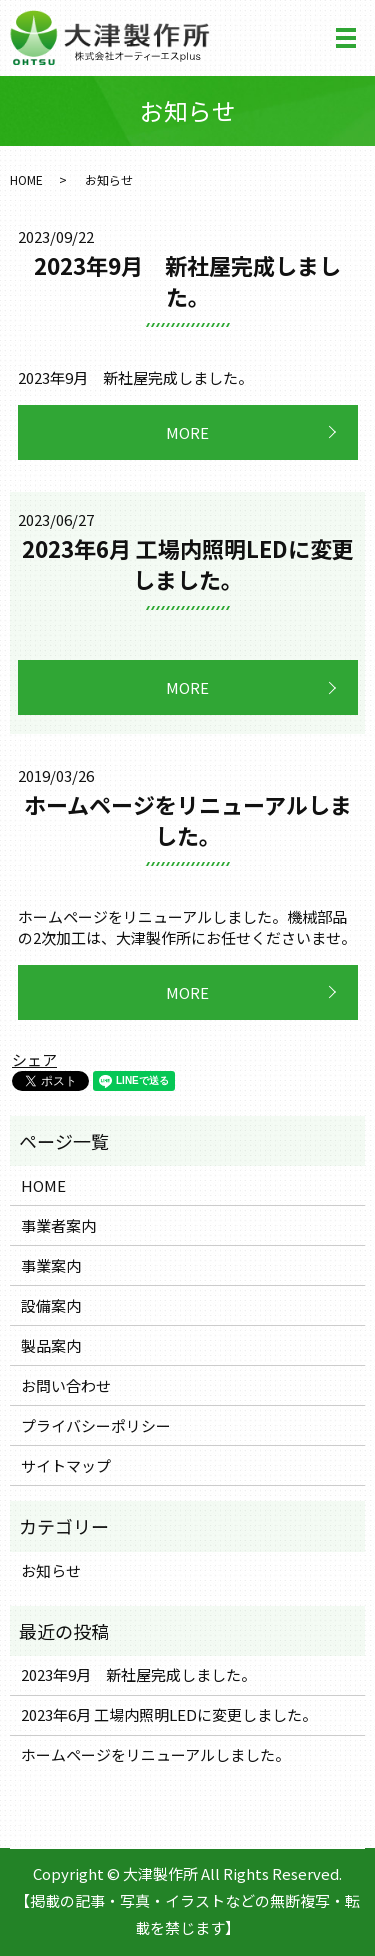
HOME (26, 179)
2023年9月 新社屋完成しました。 (187, 280)
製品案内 (51, 1345)
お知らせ (51, 1570)
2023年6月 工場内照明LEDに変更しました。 (188, 563)
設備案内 (51, 1305)
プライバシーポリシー (96, 1425)
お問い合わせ (66, 1385)
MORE (187, 432)
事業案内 (51, 1265)
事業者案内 (58, 1225)
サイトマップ (66, 1465)
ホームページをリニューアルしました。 (188, 819)
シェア (34, 1059)
